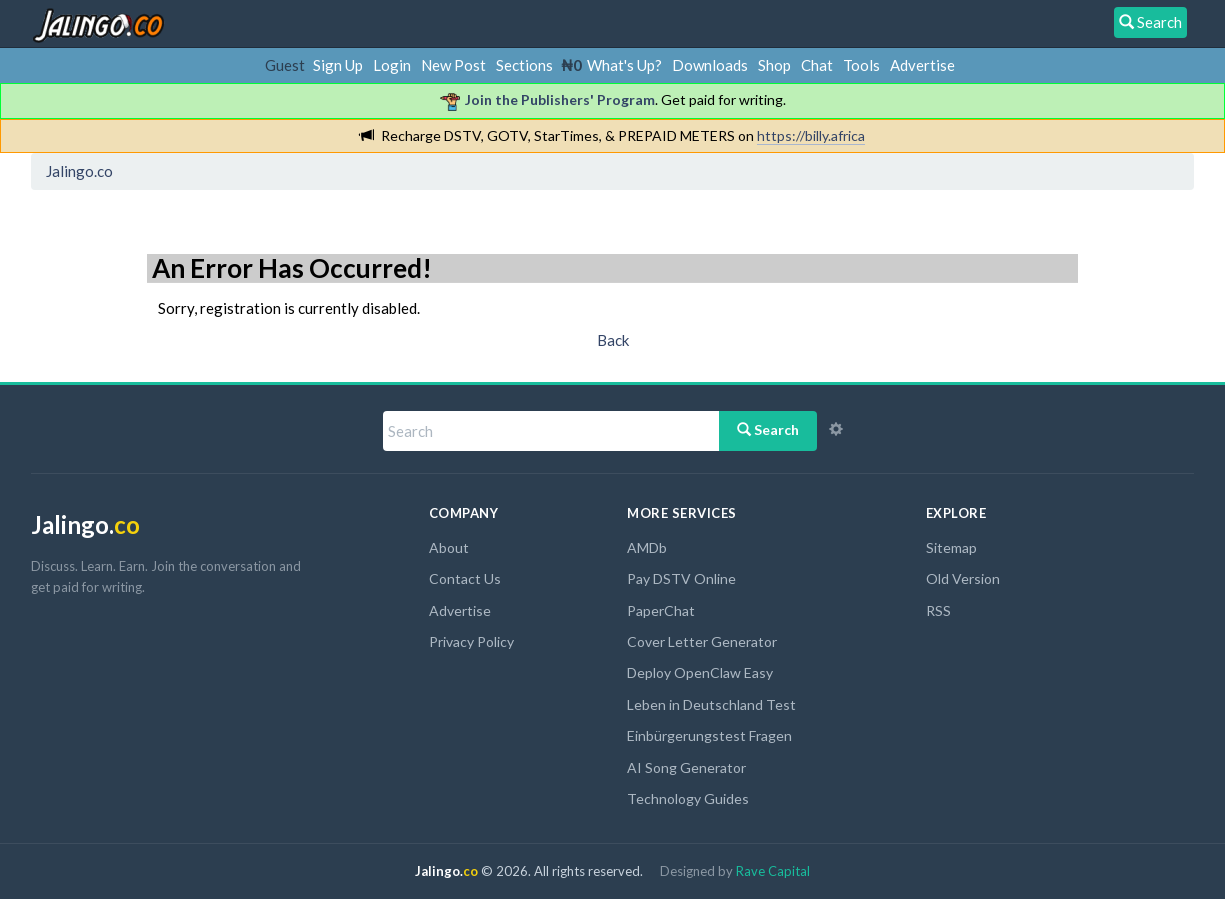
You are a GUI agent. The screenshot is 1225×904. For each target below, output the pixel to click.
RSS (938, 610)
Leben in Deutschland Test (711, 704)
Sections (524, 65)
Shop (774, 65)
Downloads (710, 65)
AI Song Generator (686, 767)
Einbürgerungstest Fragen (709, 735)
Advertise (922, 65)
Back (613, 340)
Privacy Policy (471, 641)
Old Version (963, 578)
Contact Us (465, 578)
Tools (861, 65)
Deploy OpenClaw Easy (700, 672)
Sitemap (951, 547)
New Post (453, 65)
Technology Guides (688, 798)
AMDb (647, 547)
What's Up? (624, 65)
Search (768, 429)
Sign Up (338, 65)
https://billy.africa (811, 135)
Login (392, 65)
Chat (817, 65)
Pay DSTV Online (681, 578)
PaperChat (661, 610)
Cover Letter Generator (702, 641)
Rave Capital (773, 871)
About (449, 547)
